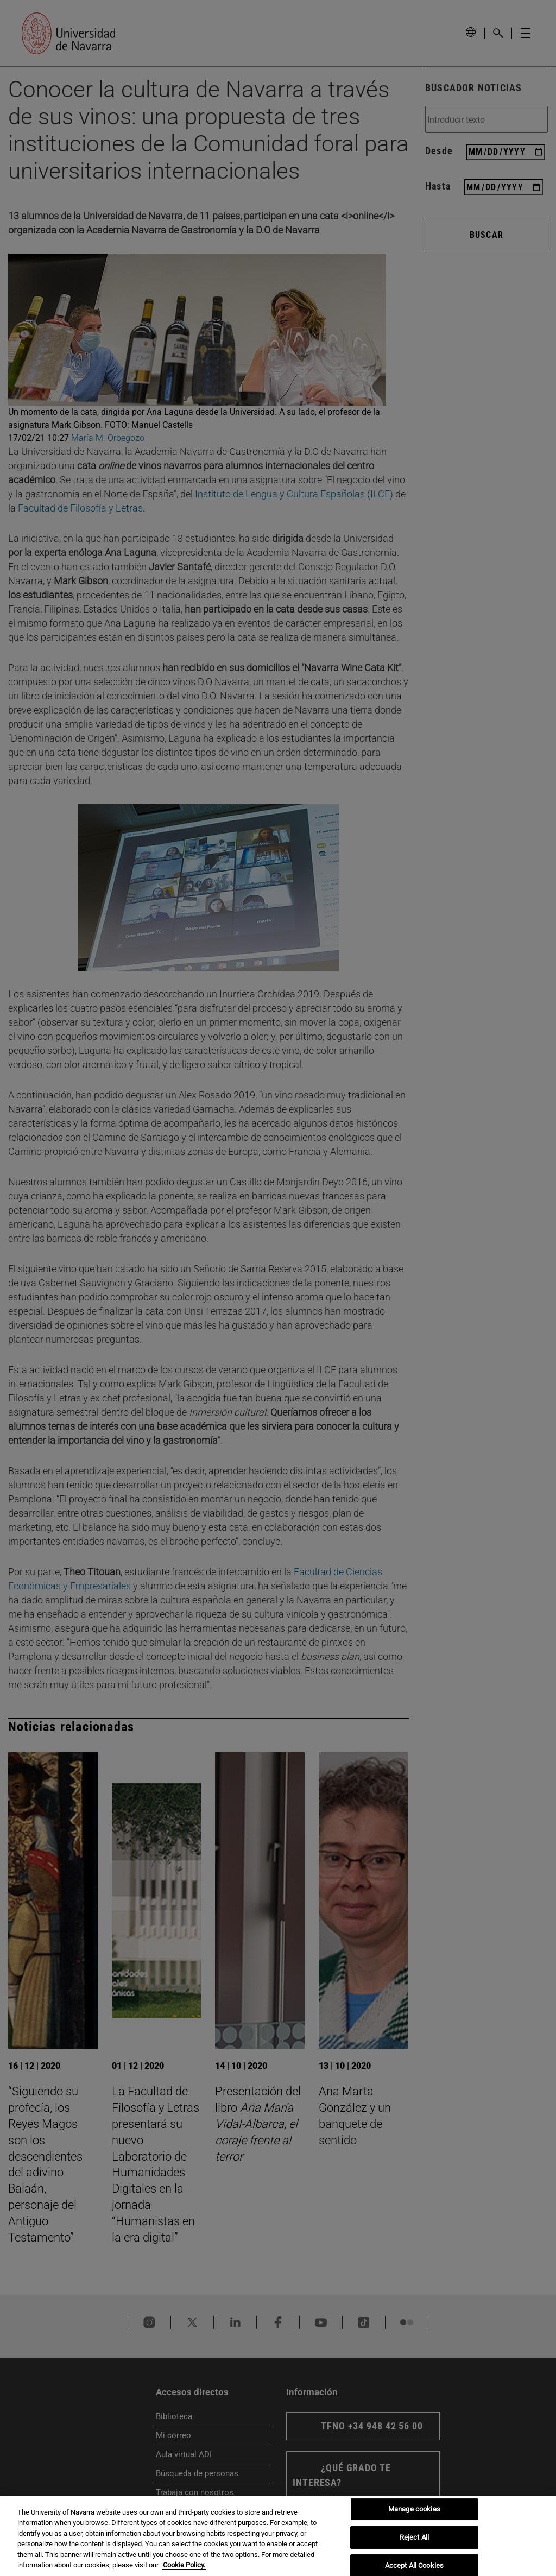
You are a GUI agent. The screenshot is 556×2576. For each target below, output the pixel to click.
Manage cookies (414, 2509)
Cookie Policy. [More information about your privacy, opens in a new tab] (184, 2565)
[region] (278, 2536)
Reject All (414, 2537)
